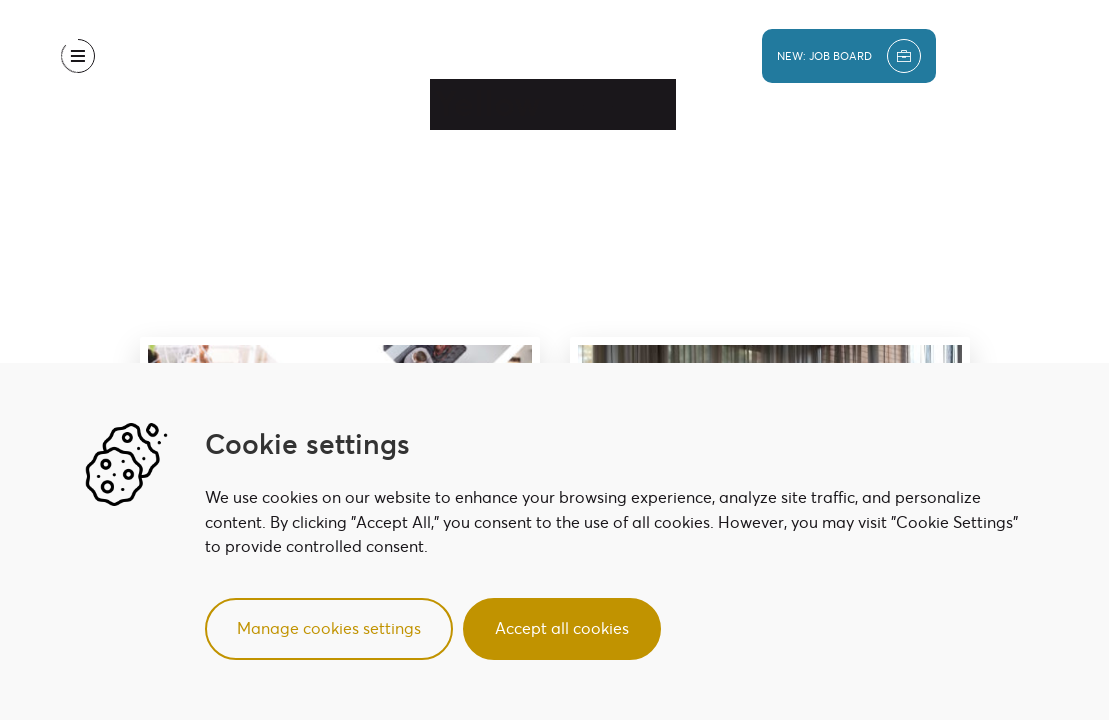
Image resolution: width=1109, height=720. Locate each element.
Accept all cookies (562, 628)
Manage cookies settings (329, 628)
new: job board (849, 56)
